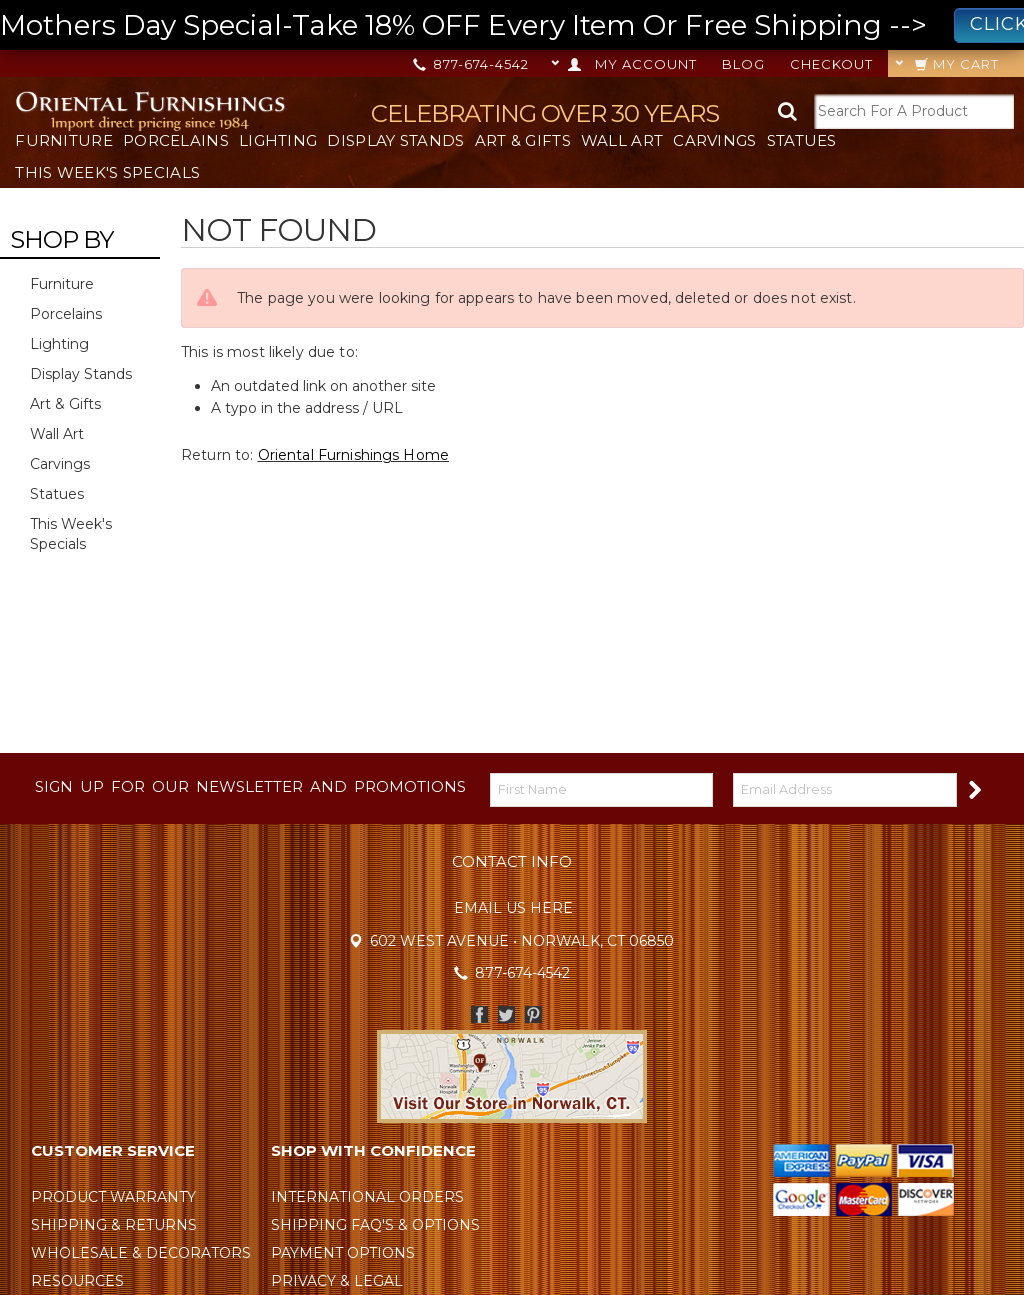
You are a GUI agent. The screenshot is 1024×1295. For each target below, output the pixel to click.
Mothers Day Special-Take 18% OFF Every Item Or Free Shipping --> (512, 25)
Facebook (479, 1014)
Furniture (64, 140)
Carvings (714, 140)
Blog (743, 64)
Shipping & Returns (114, 1225)
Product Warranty (113, 1197)
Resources (77, 1281)
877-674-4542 (472, 64)
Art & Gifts (523, 140)
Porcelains (176, 140)
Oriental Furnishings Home (354, 455)
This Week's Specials (107, 172)
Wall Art (622, 140)
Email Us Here (513, 908)
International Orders (367, 1197)
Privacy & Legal (337, 1281)
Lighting (278, 140)
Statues (802, 140)
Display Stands (395, 140)
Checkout (831, 64)
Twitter (506, 1014)
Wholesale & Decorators (141, 1253)
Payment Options (343, 1253)
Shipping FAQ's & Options (375, 1225)
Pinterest (533, 1014)
